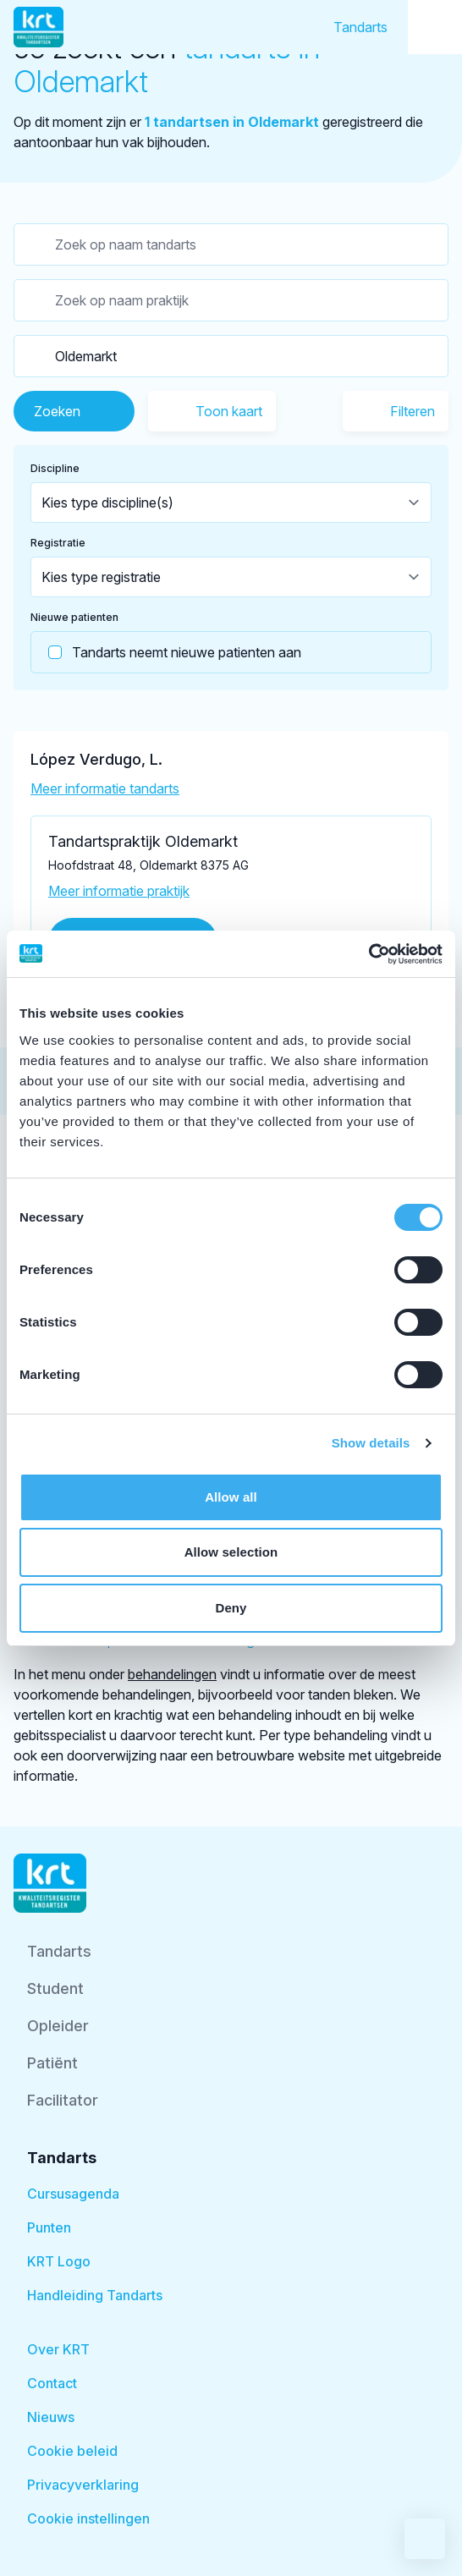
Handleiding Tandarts (94, 2295)
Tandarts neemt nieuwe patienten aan (166, 652)
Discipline (55, 468)
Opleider (58, 2026)
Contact (52, 2383)
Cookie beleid (72, 2450)
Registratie (57, 542)
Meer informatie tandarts (104, 788)
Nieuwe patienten (74, 617)
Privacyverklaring (83, 2484)
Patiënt (52, 2063)
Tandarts (360, 27)
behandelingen (172, 1674)
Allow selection (231, 1552)
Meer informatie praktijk (119, 890)
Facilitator (62, 2100)
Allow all (231, 1497)
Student (55, 1988)
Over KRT (58, 2349)
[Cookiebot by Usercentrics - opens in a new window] (368, 954)
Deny (230, 1608)
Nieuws (50, 2416)
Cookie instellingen (88, 2518)
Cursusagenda (73, 2193)
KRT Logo (59, 2261)
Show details (371, 1443)
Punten (49, 2227)
